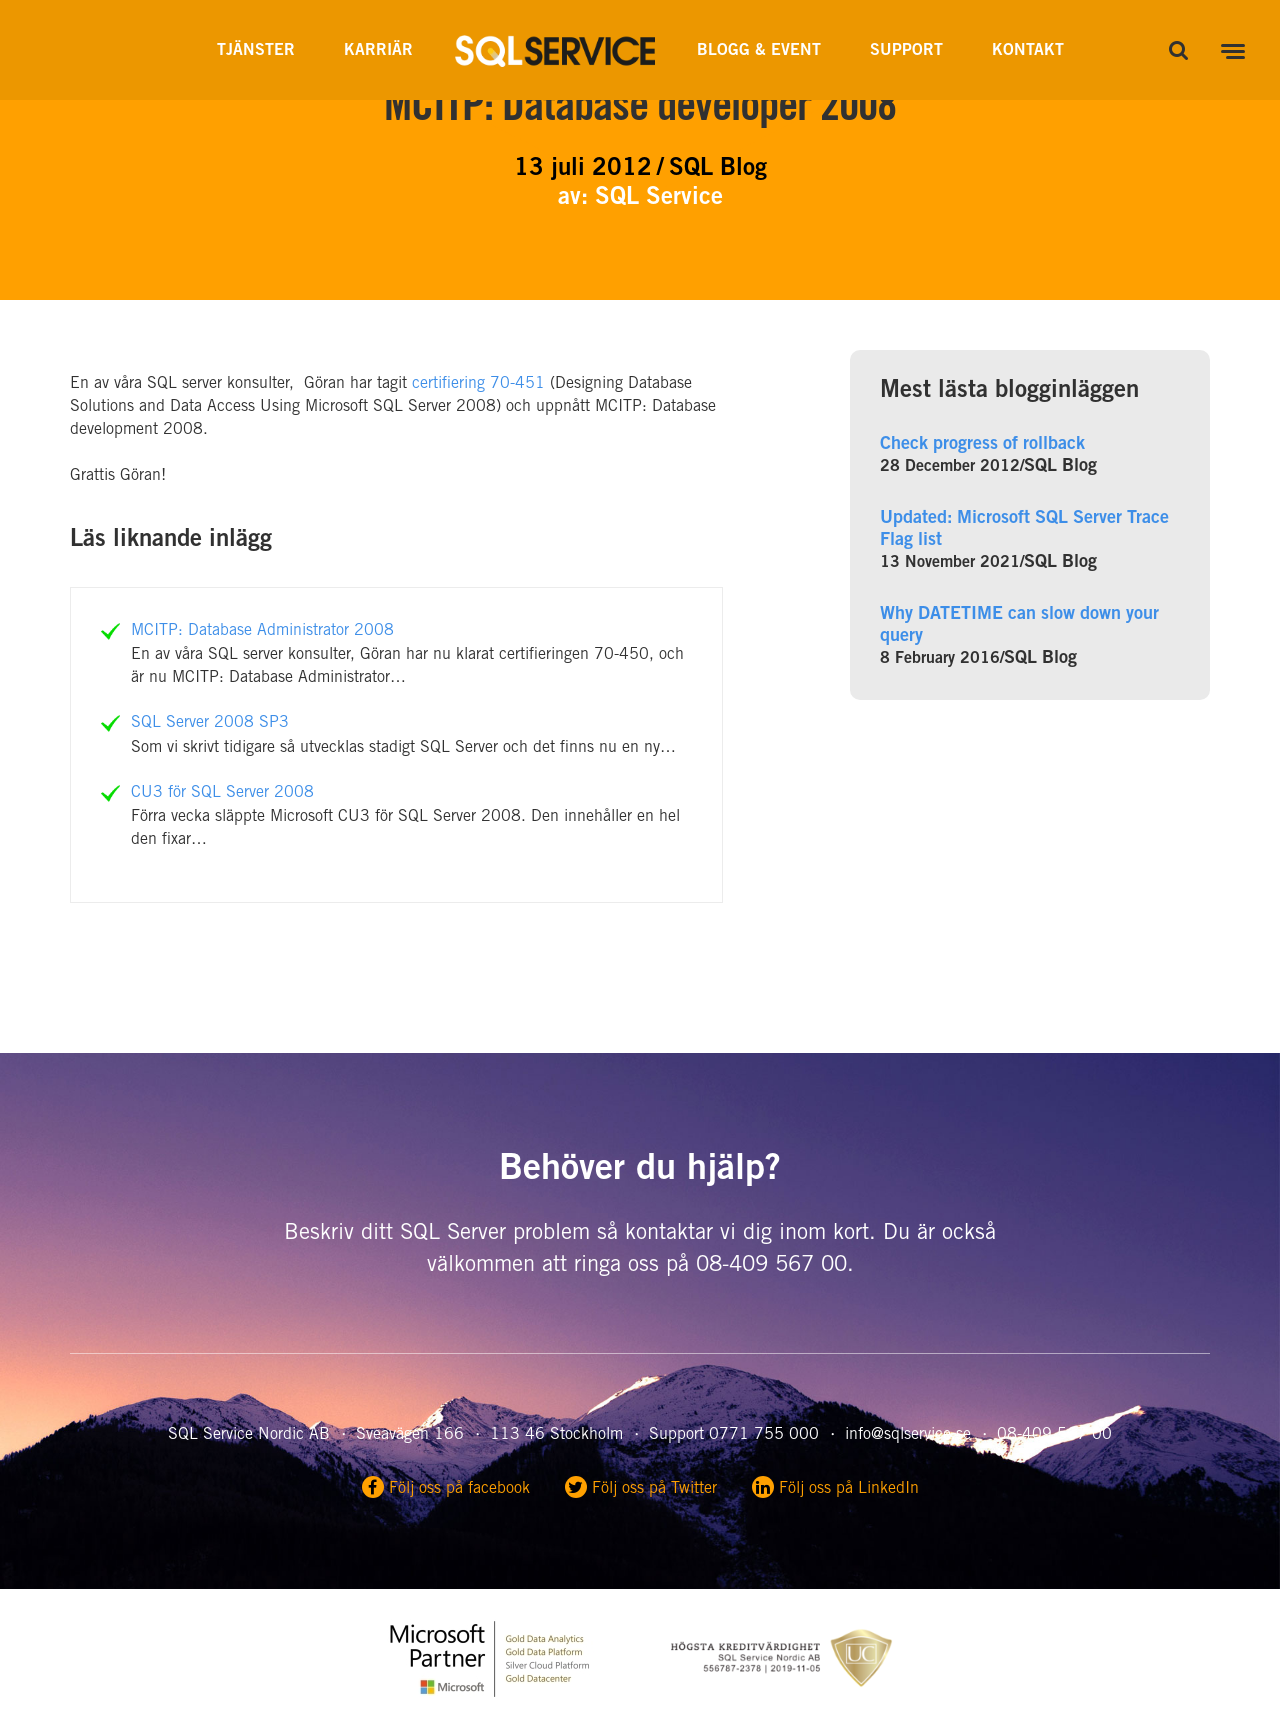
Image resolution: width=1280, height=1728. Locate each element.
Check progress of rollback (982, 445)
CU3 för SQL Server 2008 (222, 793)
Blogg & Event (759, 51)
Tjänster (256, 51)
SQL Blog (1060, 467)
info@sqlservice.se (908, 1435)
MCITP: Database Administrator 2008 (262, 631)
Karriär (378, 51)
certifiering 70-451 (478, 384)
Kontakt (1028, 51)
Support (906, 51)
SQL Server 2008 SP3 (210, 723)
